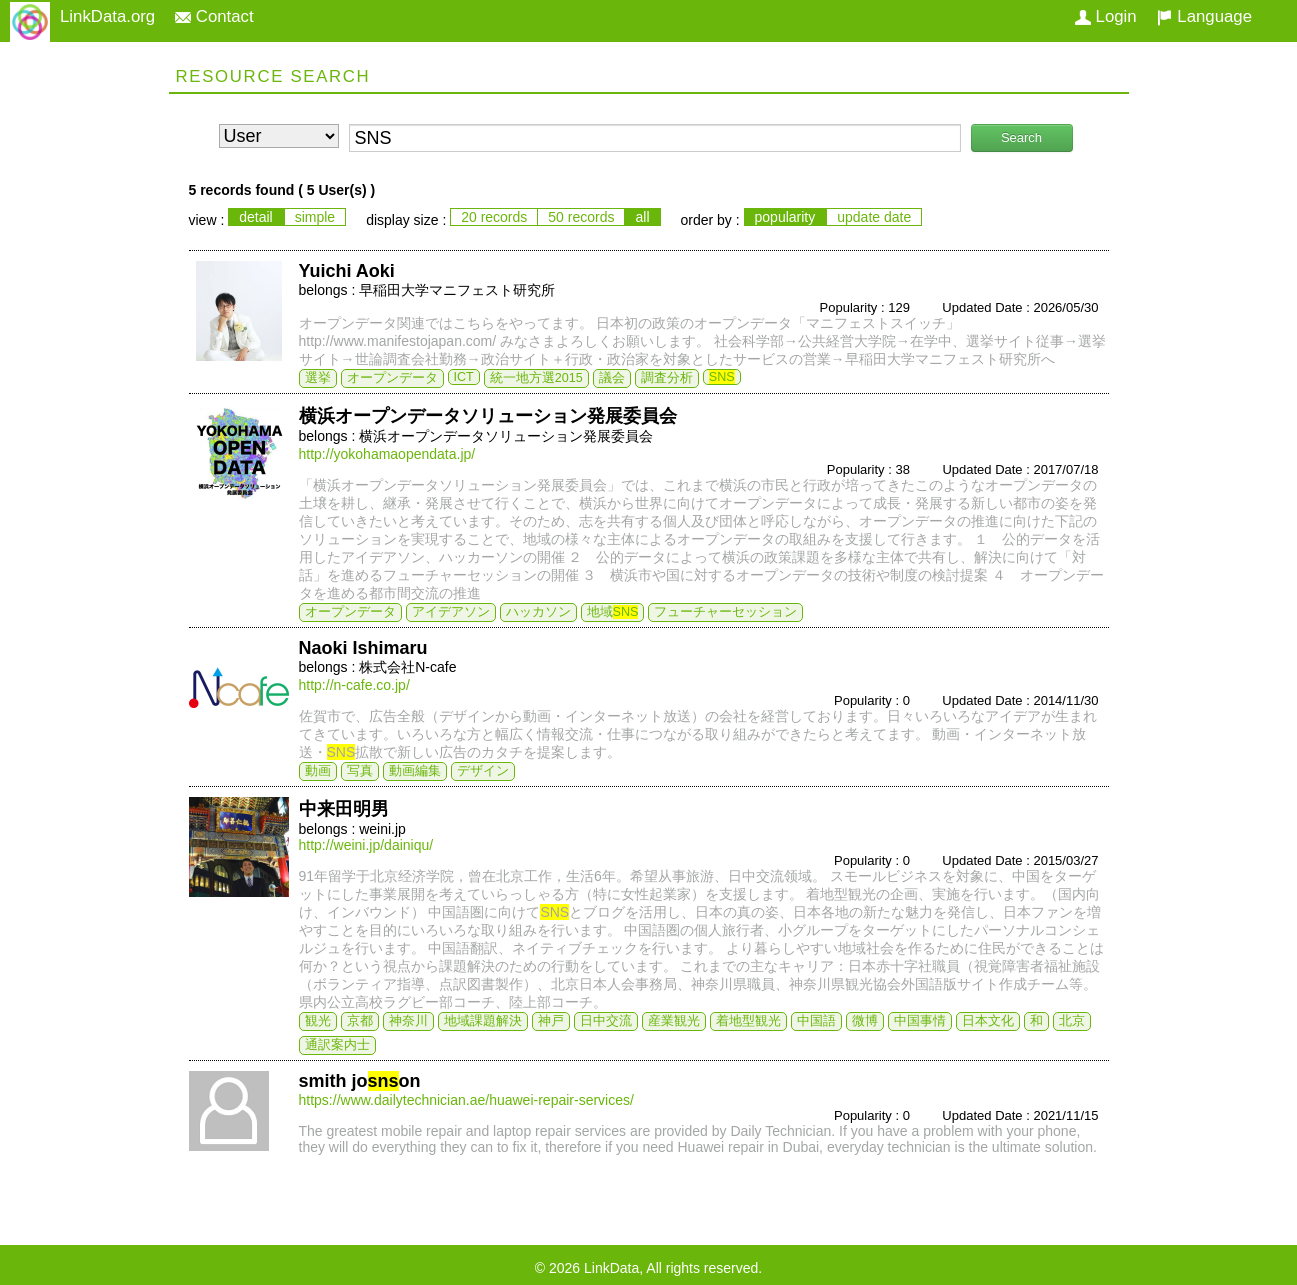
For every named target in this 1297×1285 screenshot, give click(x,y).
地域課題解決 (483, 1021)
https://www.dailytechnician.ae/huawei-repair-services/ (466, 1100)
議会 (612, 378)
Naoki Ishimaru (363, 648)
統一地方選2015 (536, 378)
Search (1021, 137)
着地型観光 (748, 1021)
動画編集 (415, 771)
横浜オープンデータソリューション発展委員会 (488, 416)
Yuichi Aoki (347, 271)
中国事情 (920, 1021)
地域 (613, 612)
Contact (214, 16)
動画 (318, 771)
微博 (865, 1021)
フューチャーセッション (725, 612)
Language (1204, 16)
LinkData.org (107, 16)
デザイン (483, 771)
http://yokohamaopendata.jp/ (387, 454)
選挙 (318, 378)
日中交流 (606, 1021)
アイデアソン (451, 612)
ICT (464, 377)
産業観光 (674, 1021)
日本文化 (988, 1021)
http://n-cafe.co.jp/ (354, 685)
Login (1106, 16)
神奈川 (408, 1021)
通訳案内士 (337, 1045)
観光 (318, 1021)
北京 (1072, 1021)
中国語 (816, 1021)
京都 (360, 1021)
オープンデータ (392, 378)
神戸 (551, 1021)
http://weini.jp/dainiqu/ (366, 845)
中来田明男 (344, 809)
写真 (360, 771)
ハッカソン (538, 612)
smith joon (360, 1081)
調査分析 (667, 378)
